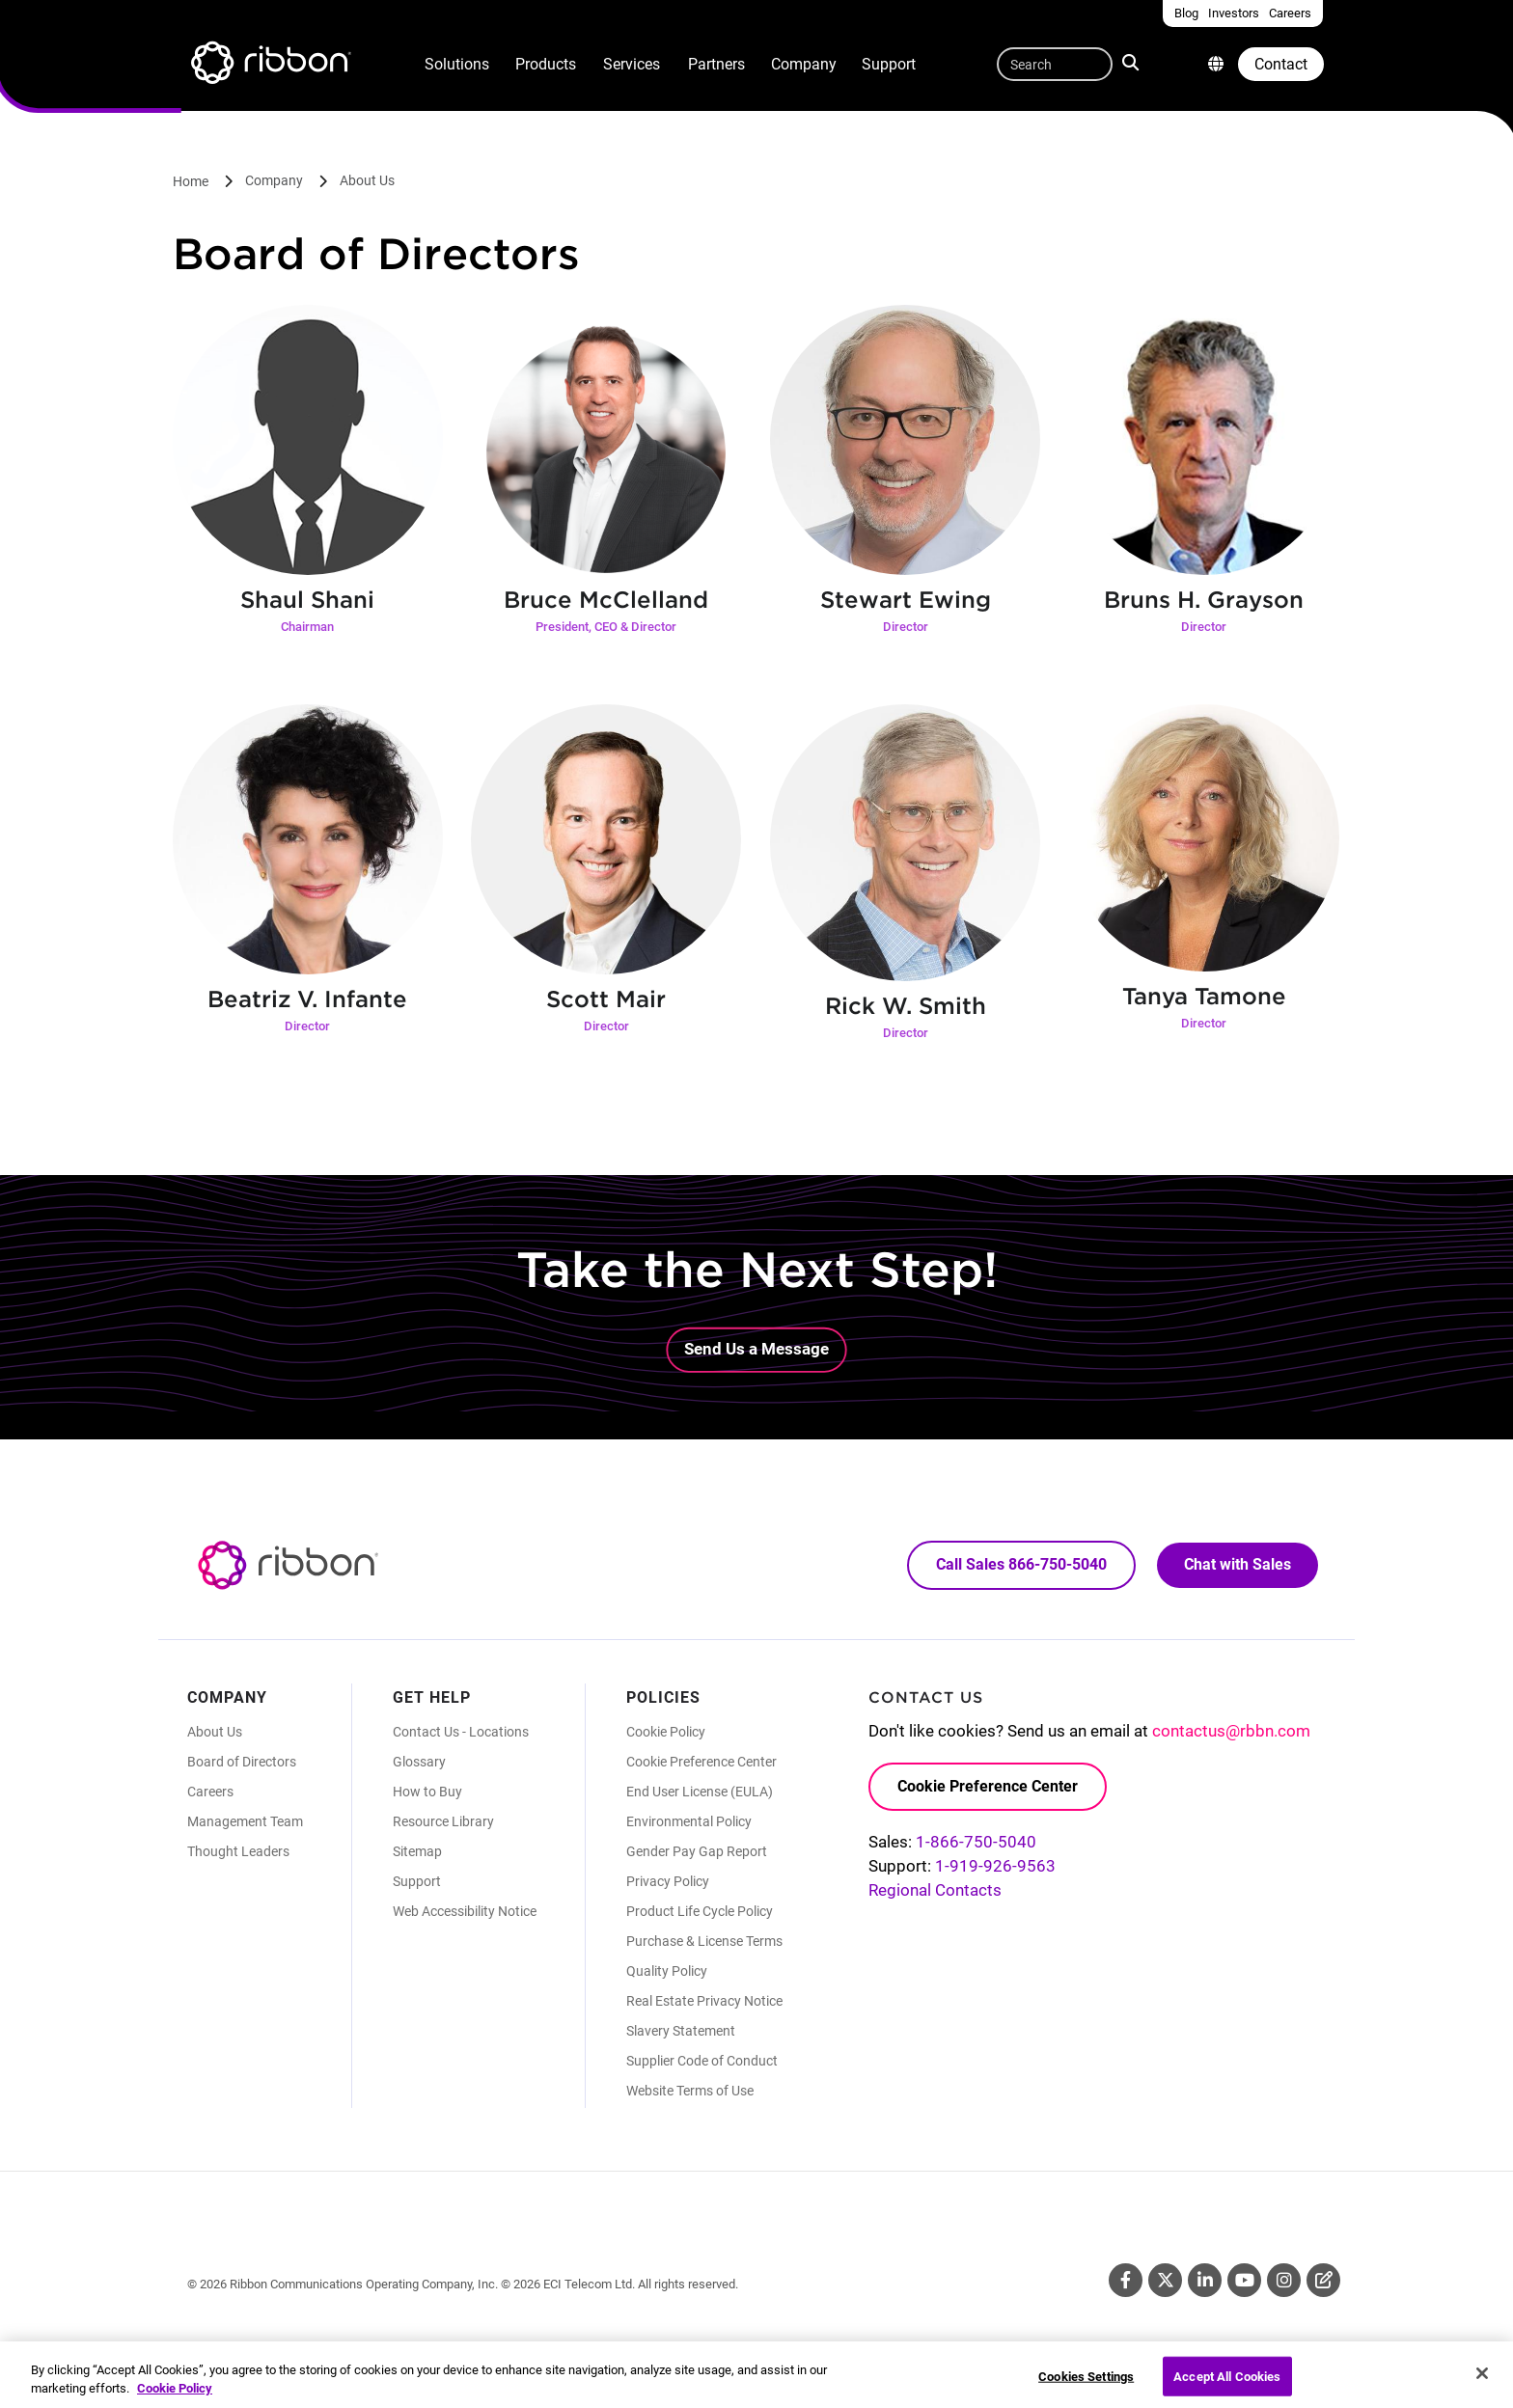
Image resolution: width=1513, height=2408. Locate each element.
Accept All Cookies (1226, 2386)
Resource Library (443, 1821)
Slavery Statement (680, 2031)
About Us (367, 180)
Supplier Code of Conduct (702, 2060)
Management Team (245, 1821)
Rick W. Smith (905, 1006)
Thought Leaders (238, 1851)
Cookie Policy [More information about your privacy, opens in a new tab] (174, 2399)
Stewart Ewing (905, 600)
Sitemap (417, 1851)
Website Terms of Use (690, 2090)
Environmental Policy (689, 1821)
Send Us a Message (756, 1348)
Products (545, 64)
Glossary (419, 1761)
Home (190, 181)
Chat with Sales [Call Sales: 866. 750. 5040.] (1237, 1564)
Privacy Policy (667, 1881)
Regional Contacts (935, 1890)
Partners (716, 64)
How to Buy (427, 1791)
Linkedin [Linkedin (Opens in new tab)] (1205, 2280)
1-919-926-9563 (995, 1865)
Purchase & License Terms (704, 1941)
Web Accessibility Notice (464, 1911)
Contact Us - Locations (461, 1731)
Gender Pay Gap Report (696, 1851)
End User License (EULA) (699, 1791)
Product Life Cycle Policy (699, 1911)
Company (804, 64)
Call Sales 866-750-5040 (1021, 1564)
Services (631, 64)
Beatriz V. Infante (307, 999)
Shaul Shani (307, 600)
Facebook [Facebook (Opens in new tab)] (1125, 2280)
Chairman (307, 626)
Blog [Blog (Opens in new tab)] (1323, 2280)
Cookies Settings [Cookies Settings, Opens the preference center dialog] (1086, 2386)
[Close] (1482, 2383)
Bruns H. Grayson (1204, 600)
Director (905, 626)
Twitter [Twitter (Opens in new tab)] (1165, 2280)
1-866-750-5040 (976, 1841)
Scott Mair (606, 999)
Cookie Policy (665, 1731)
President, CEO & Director (606, 626)
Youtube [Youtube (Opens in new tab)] (1244, 2280)
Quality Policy (666, 1971)
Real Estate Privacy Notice (704, 2001)
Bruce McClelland (606, 600)
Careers (210, 1791)
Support (889, 64)
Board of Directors (241, 1761)
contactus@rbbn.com (1231, 1730)
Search (1132, 61)
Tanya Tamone (1204, 996)
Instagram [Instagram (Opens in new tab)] (1284, 2280)
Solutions (457, 64)
